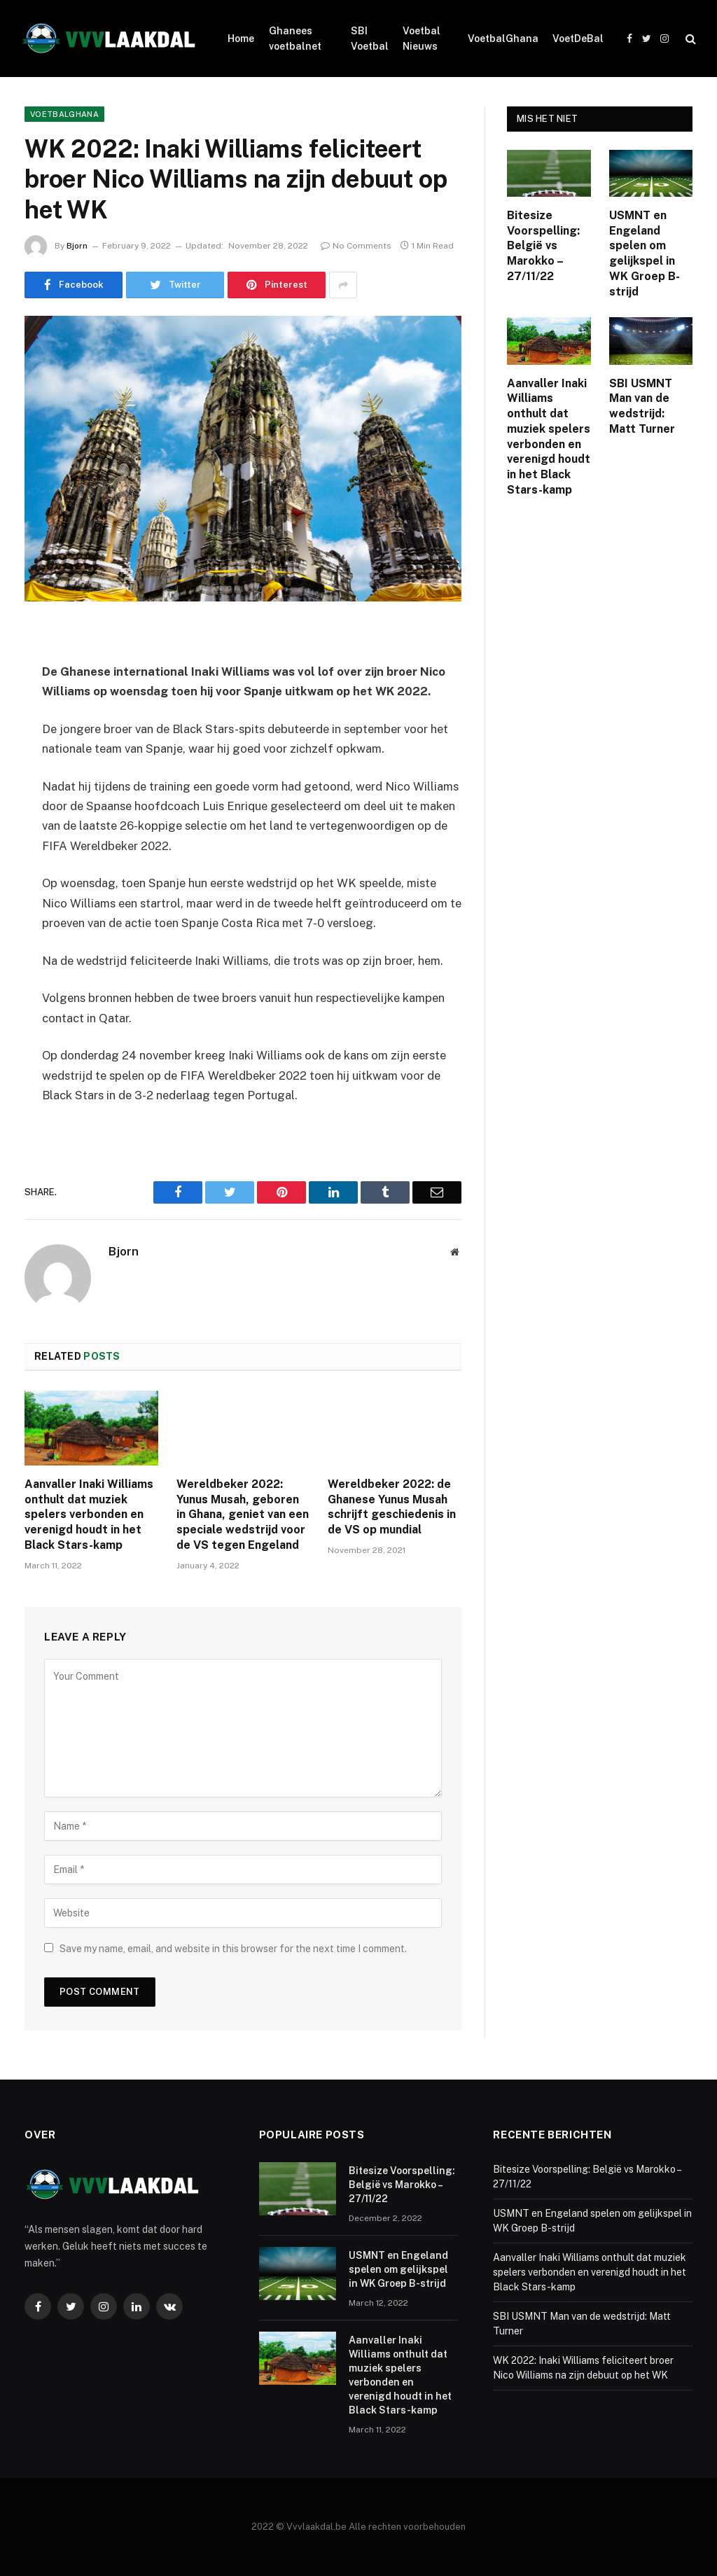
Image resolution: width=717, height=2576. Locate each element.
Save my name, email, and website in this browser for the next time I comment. (233, 1948)
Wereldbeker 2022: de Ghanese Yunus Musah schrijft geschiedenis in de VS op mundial (392, 1506)
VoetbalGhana (503, 38)
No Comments (356, 246)
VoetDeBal (578, 38)
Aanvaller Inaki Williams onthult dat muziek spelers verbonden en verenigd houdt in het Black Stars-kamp (89, 1514)
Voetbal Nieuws (421, 38)
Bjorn (77, 246)
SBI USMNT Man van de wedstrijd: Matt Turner (642, 406)
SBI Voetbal (370, 38)
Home (241, 38)
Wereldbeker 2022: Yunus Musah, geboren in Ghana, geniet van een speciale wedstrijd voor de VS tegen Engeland (242, 1514)
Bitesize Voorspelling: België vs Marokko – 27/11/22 (543, 246)
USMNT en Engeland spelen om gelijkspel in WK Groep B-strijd (644, 253)
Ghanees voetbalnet (295, 38)
